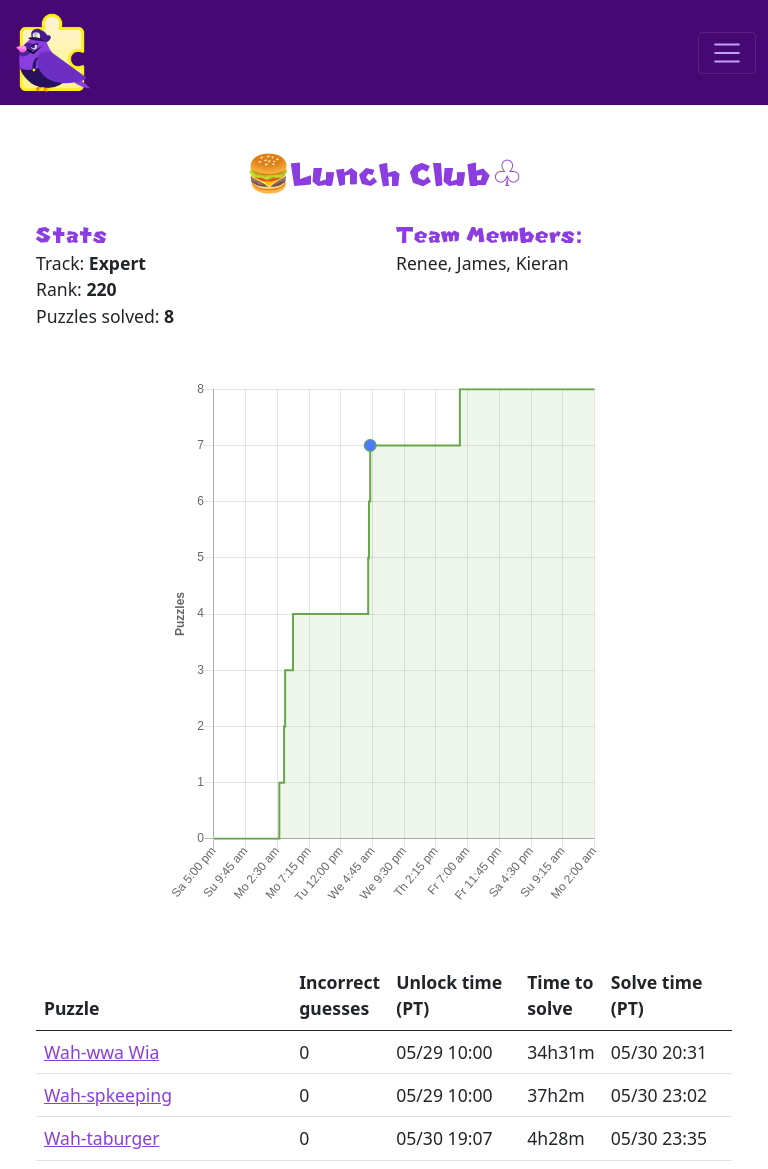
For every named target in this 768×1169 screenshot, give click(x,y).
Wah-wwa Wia (101, 1052)
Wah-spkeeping (108, 1095)
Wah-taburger (101, 1138)
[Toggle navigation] (727, 53)
